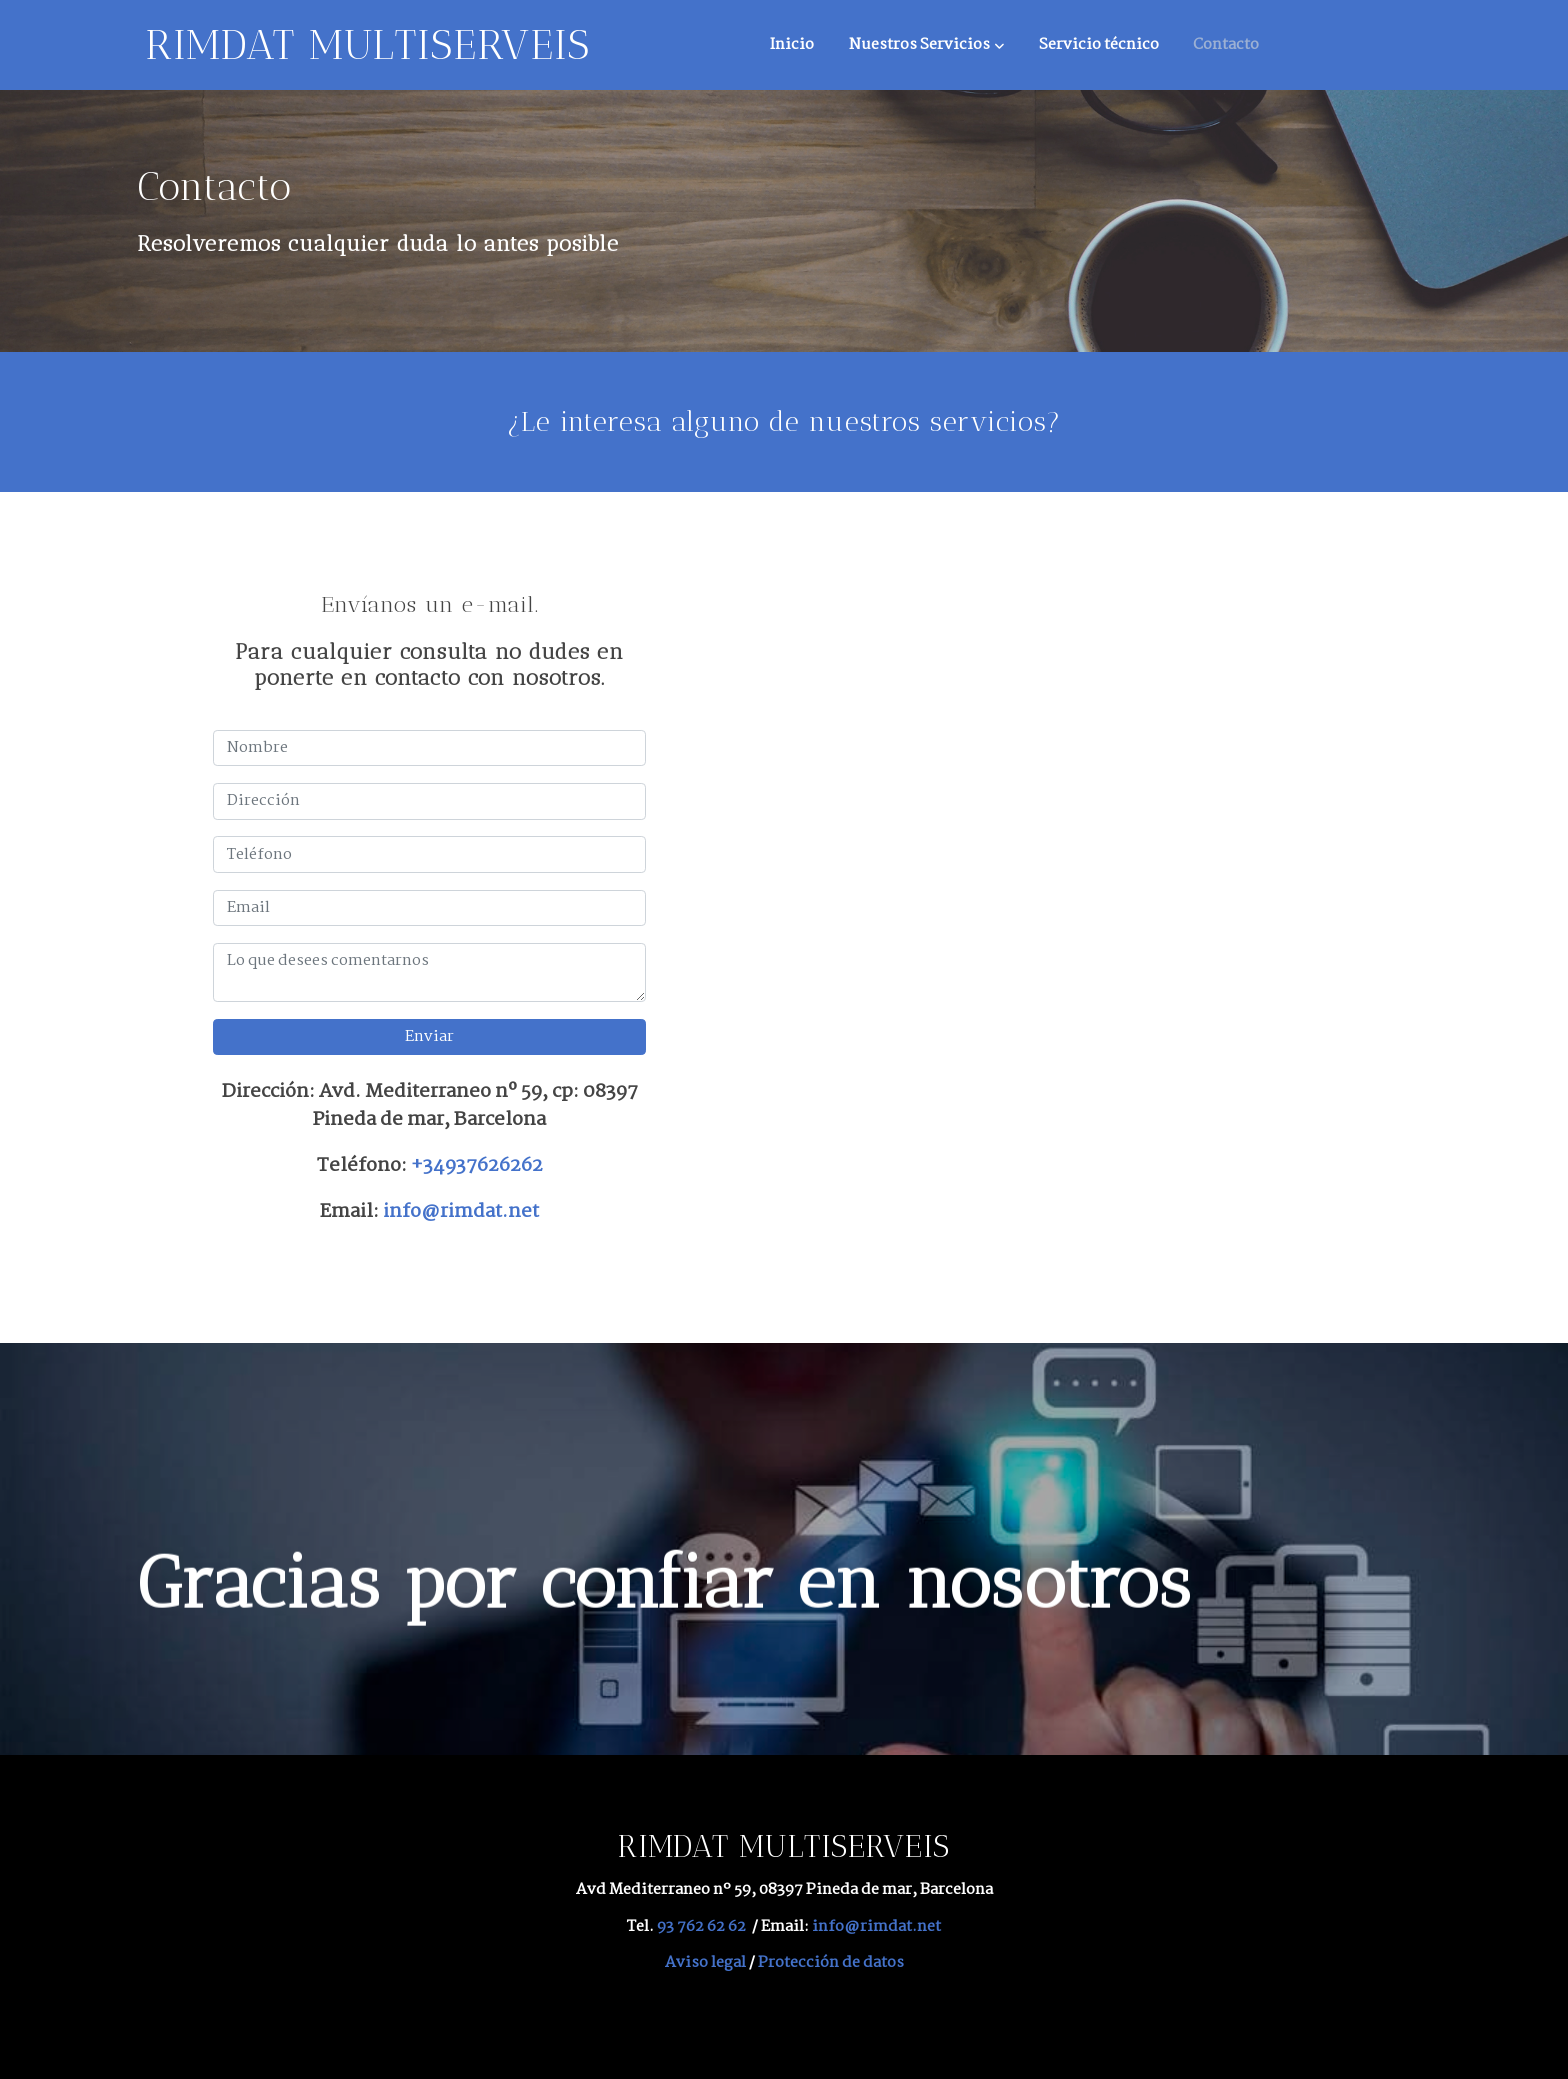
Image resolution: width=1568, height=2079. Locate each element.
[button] (926, 45)
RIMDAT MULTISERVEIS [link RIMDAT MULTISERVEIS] (367, 45)
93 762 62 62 (701, 1926)
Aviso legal (705, 1962)
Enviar (429, 1036)
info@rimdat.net (461, 1211)
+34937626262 (477, 1165)
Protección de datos (831, 1962)
